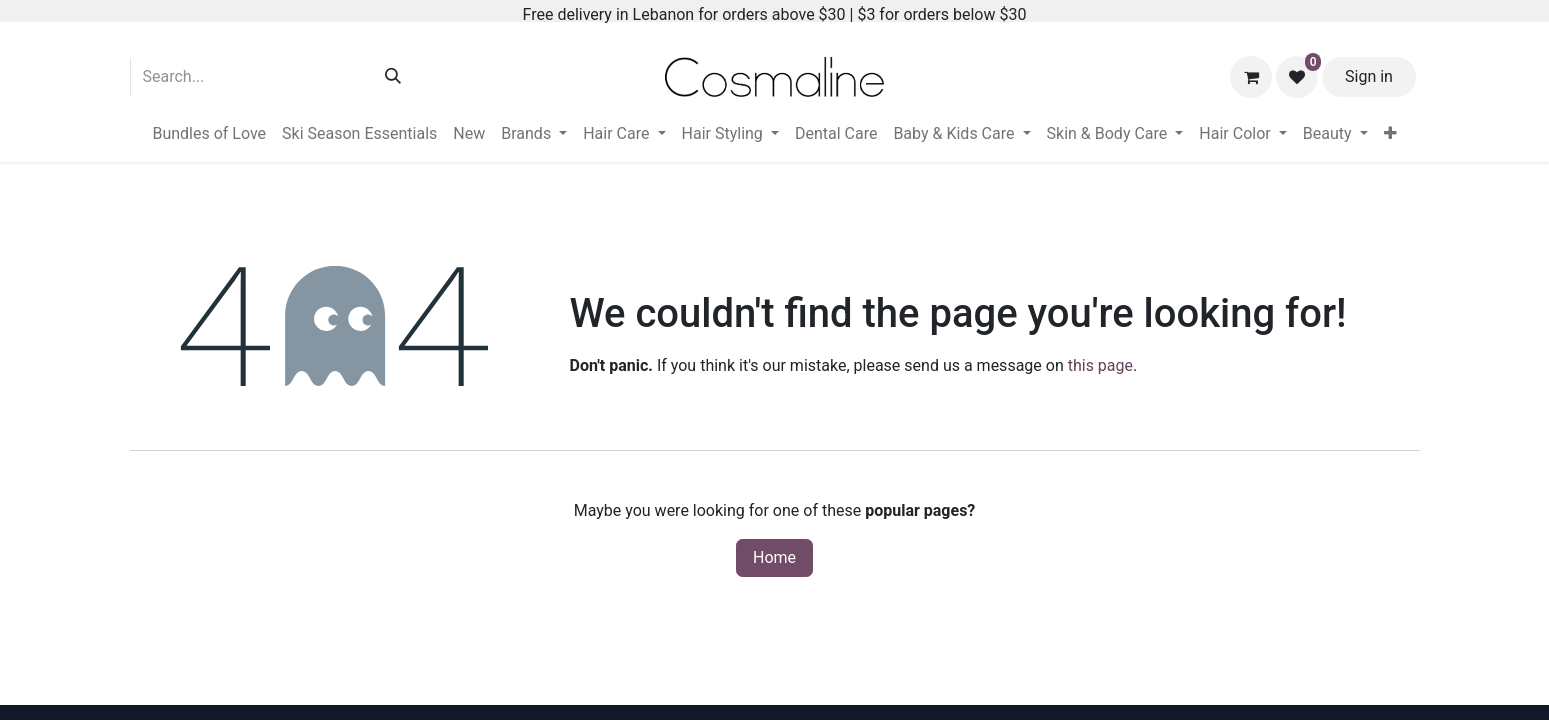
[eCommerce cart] (1251, 77)
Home (774, 557)
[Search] (393, 77)
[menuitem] (209, 134)
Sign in (1369, 76)
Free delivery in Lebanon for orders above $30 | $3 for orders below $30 (775, 14)
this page (1100, 365)
